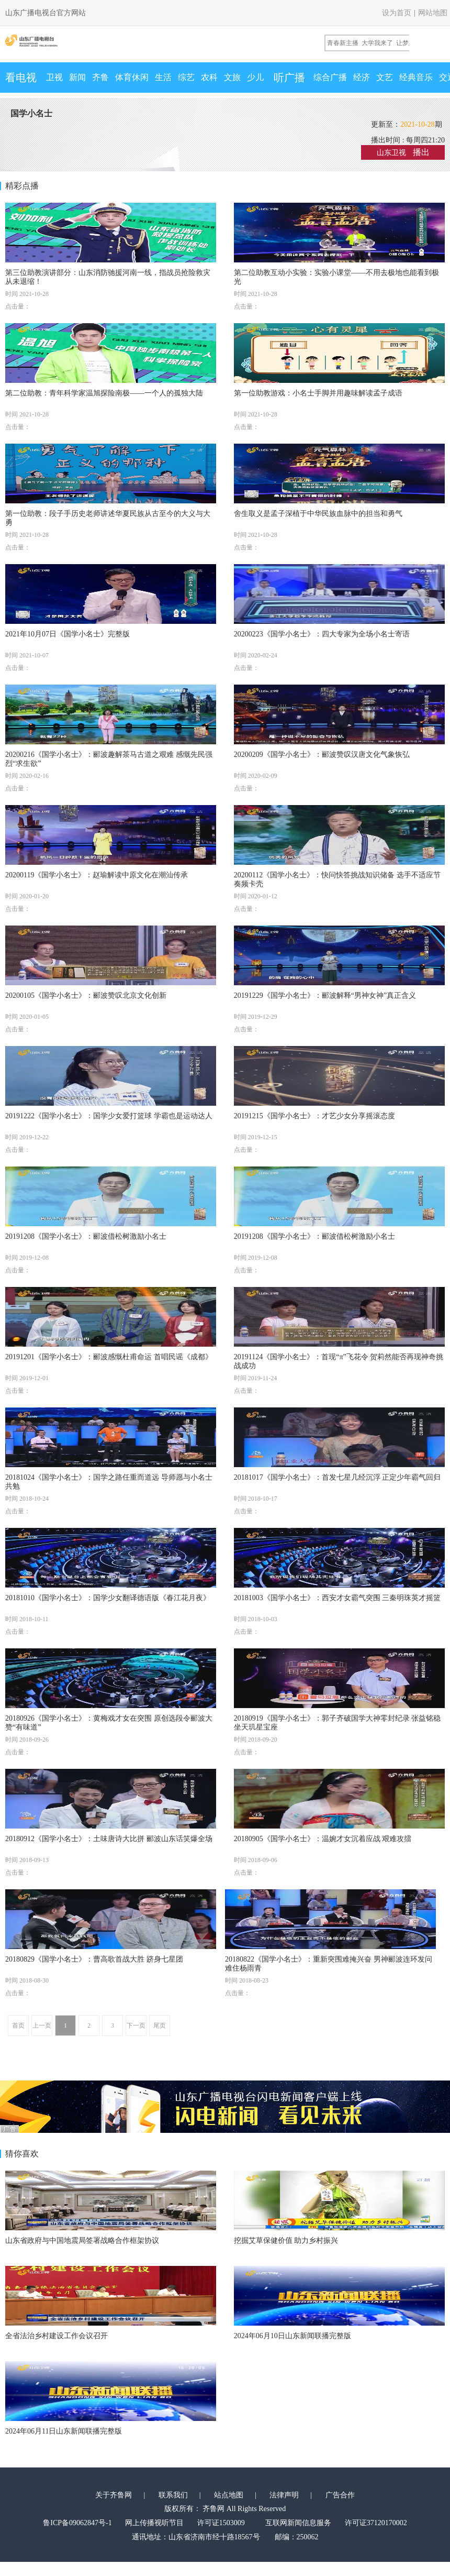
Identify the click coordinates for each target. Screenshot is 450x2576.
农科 (209, 77)
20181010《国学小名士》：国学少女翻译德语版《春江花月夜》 (107, 1598)
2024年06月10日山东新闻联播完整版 (292, 2336)
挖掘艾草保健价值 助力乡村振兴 (286, 2240)
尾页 (159, 2025)
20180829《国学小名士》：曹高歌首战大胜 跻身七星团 (94, 1959)
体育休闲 (132, 77)
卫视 (54, 77)
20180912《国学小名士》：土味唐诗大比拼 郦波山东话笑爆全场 (108, 1839)
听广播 (289, 77)
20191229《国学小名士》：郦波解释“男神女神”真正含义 (325, 995)
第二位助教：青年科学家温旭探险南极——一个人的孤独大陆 (104, 393)
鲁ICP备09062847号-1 (77, 2523)
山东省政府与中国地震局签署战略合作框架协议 (82, 2240)
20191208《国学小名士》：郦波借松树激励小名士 (85, 1236)
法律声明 (284, 2495)
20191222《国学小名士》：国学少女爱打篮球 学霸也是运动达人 (108, 1116)
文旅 (232, 77)
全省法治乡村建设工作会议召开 (56, 2336)
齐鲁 (100, 77)
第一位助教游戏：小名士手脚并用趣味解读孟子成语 (318, 393)
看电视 (21, 77)
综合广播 (330, 77)
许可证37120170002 (376, 2523)
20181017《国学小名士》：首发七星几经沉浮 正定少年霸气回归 (337, 1477)
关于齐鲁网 (113, 2495)
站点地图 (228, 2495)
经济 (361, 77)
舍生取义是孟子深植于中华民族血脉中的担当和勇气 (318, 514)
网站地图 (432, 13)
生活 (163, 77)
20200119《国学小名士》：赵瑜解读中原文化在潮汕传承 (96, 875)
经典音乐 (416, 77)
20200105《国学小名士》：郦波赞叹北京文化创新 (85, 995)
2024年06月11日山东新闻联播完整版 (63, 2431)
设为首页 (396, 13)
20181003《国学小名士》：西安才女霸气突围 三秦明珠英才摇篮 (337, 1598)
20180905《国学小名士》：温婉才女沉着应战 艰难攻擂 (323, 1839)
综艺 (186, 77)
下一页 (136, 2025)
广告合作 (340, 2495)
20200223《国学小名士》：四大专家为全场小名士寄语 (322, 634)
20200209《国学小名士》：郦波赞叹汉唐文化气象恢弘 (322, 754)
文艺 (384, 77)
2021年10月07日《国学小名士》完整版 (67, 634)
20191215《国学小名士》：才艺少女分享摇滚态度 (314, 1116)
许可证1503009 (221, 2523)
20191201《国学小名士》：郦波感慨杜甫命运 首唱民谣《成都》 (108, 1357)
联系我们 (173, 2495)
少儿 (255, 77)
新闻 (77, 77)
